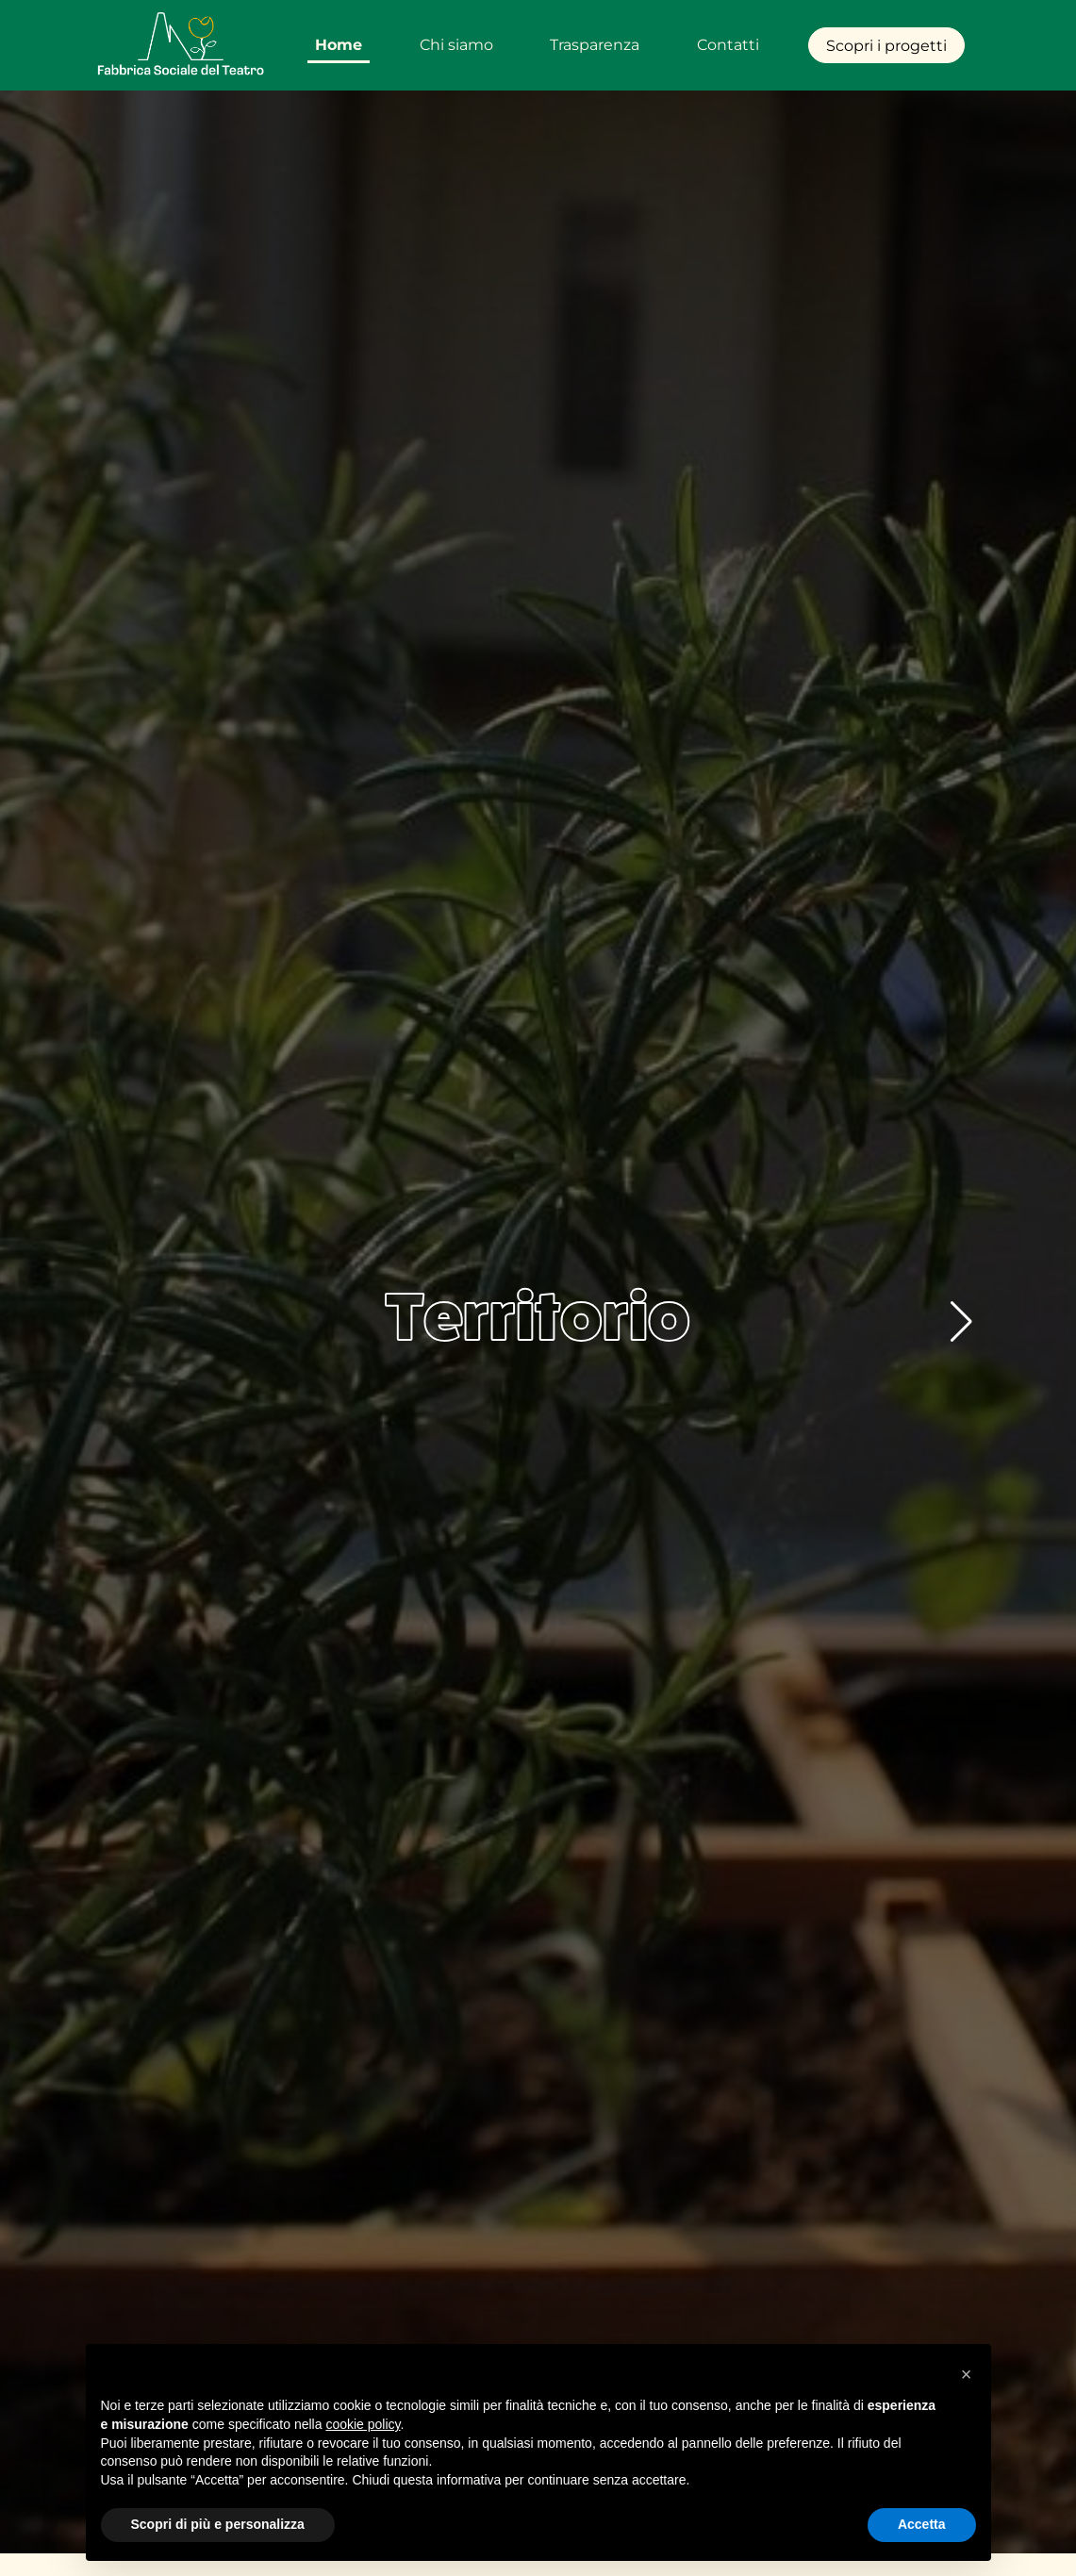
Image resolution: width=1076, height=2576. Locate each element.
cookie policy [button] (362, 2424)
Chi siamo (456, 45)
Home (338, 45)
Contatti (728, 45)
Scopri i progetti (886, 46)
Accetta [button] (922, 2524)
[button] (961, 1322)
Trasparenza (594, 45)
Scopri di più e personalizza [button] (218, 2524)
